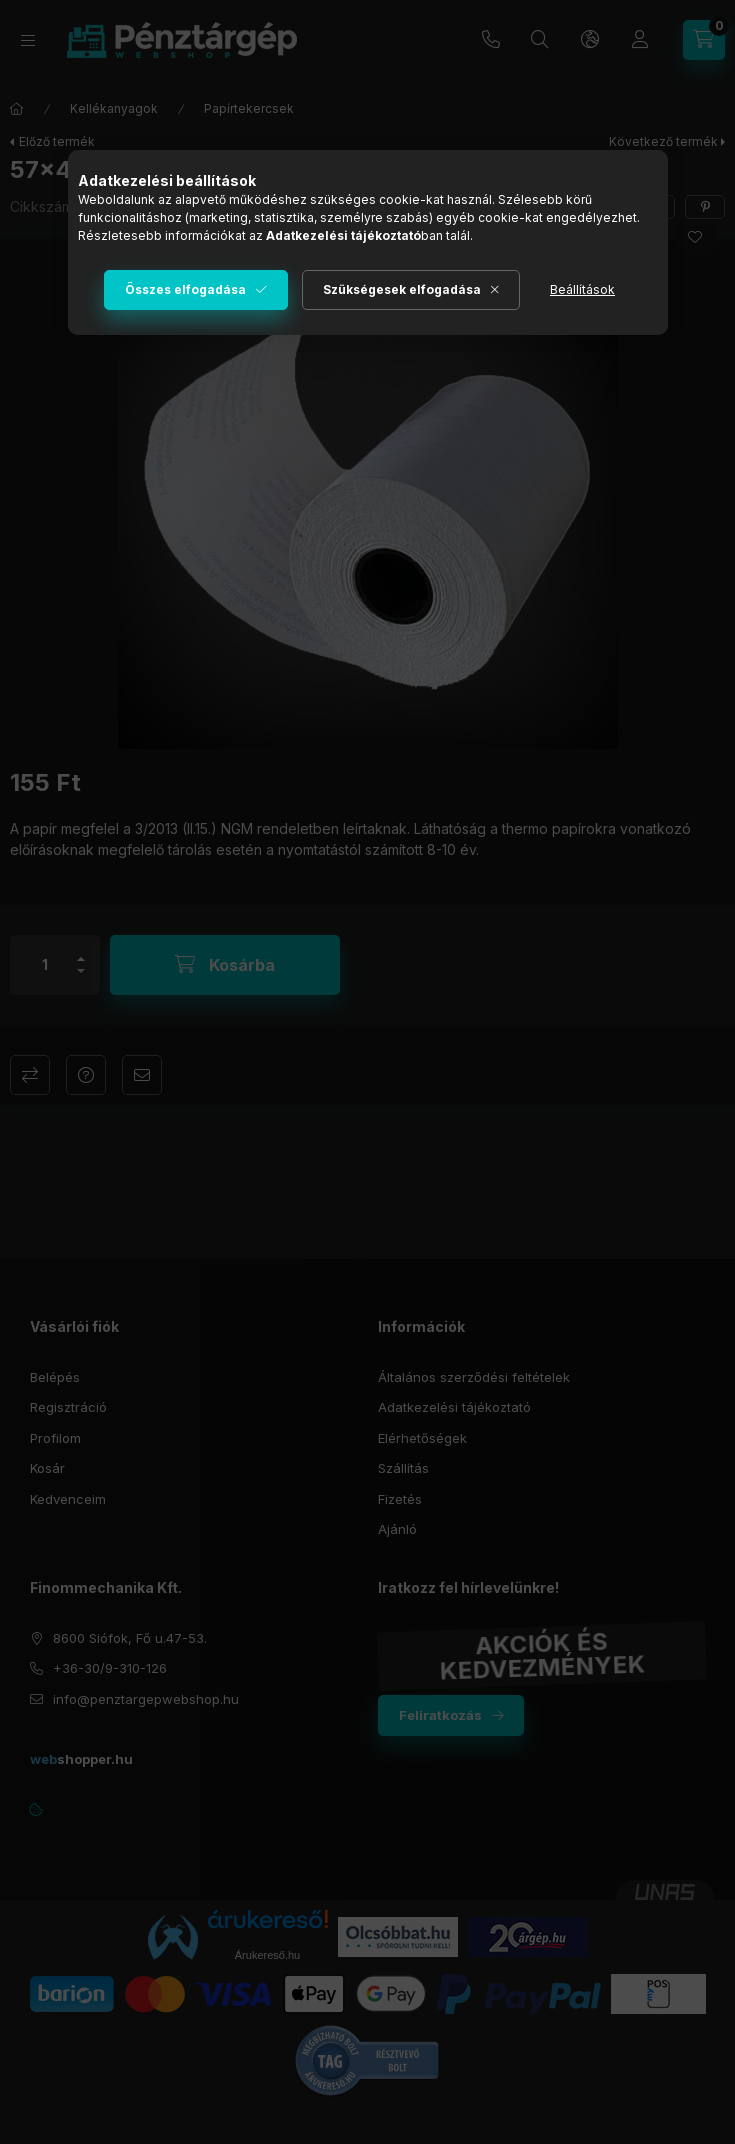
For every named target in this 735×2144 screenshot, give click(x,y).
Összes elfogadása (185, 289)
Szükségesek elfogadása (402, 289)
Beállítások (582, 289)
